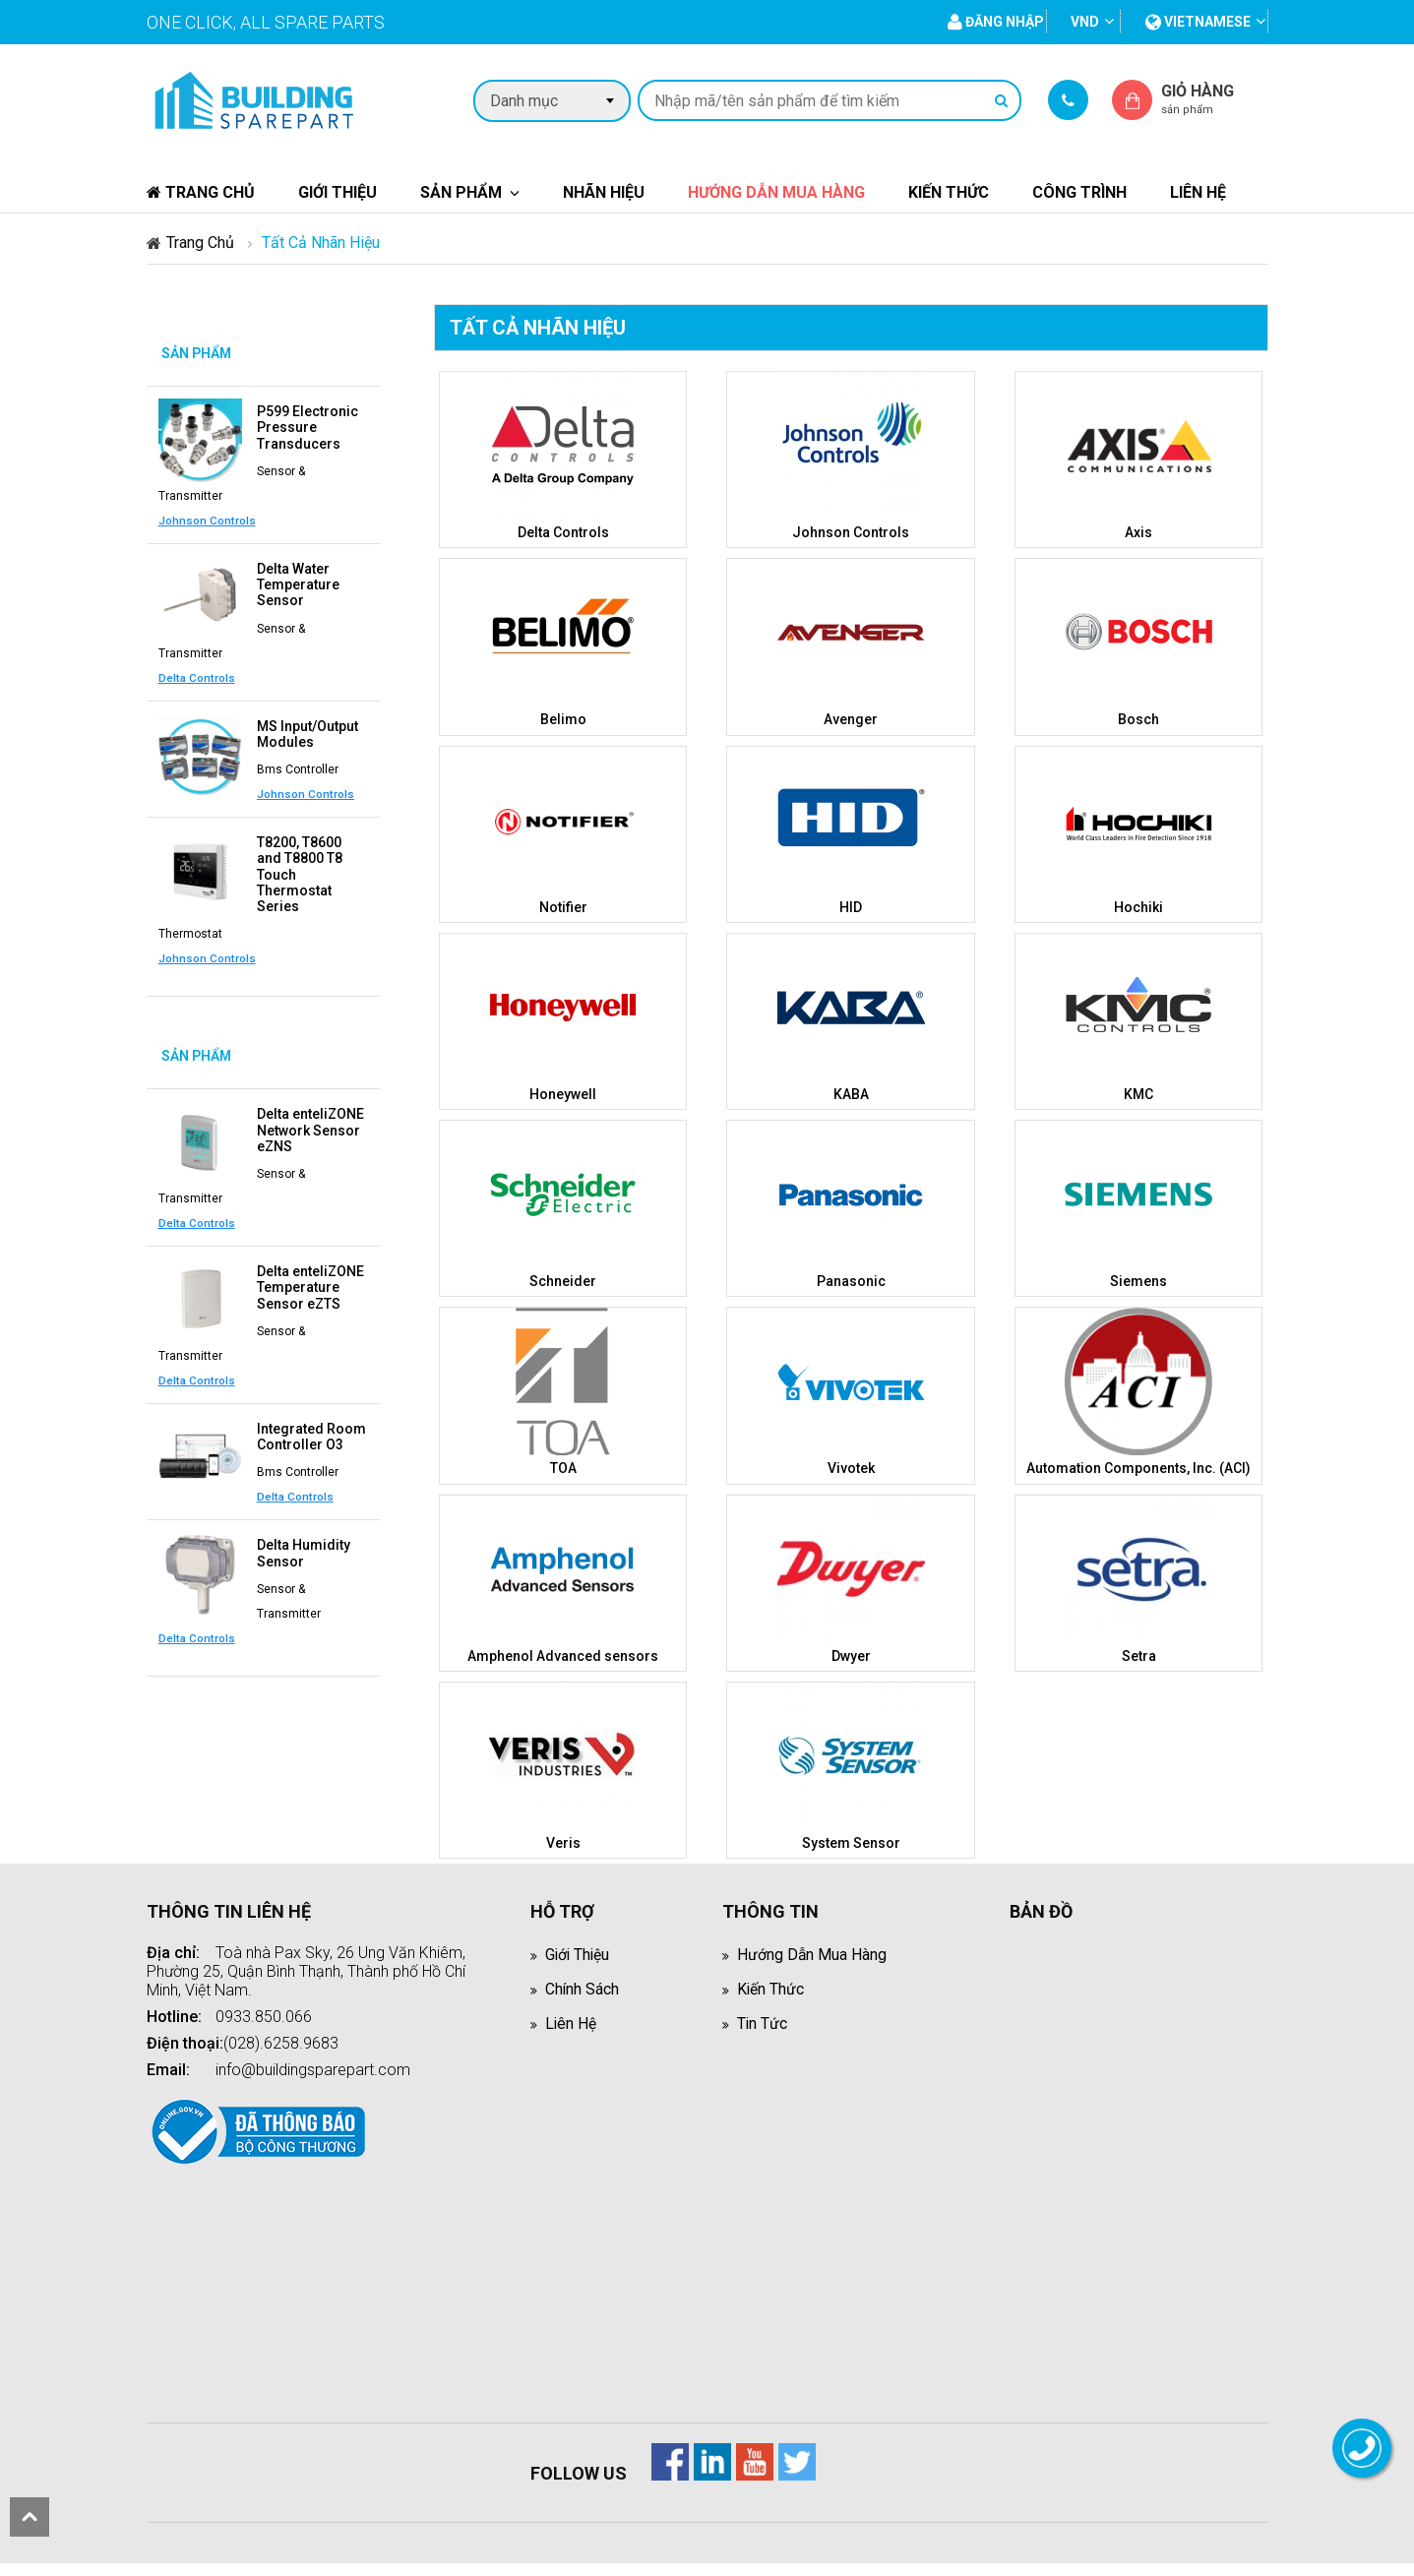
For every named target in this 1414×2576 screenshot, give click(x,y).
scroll (29, 2517)
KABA (851, 1093)
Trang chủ (201, 192)
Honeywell (562, 1093)
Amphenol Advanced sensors (562, 1654)
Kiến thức (948, 192)
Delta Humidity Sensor (303, 1548)
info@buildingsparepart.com (312, 2067)
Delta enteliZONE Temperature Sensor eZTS (310, 1283)
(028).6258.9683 (280, 2041)
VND (1085, 22)
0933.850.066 (263, 2014)
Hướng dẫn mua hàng (776, 192)
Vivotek (851, 1467)
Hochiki (1138, 906)
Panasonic (851, 1280)
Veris (563, 1841)
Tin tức (762, 2021)
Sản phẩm (461, 192)
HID (850, 906)
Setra (1139, 1654)
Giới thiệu (337, 192)
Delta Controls (196, 676)
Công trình (1079, 192)
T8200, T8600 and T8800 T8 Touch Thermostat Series (299, 871)
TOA (563, 1467)
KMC (1138, 1093)
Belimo (563, 719)
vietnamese (1198, 22)
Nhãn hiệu (604, 192)
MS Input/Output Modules (307, 732)
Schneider (562, 1280)
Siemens (1138, 1280)
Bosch (1138, 719)
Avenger (851, 719)
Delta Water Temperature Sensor (298, 583)
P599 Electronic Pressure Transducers (307, 427)
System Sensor (851, 1841)
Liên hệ (1198, 192)
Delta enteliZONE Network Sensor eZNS (310, 1126)
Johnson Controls (207, 519)
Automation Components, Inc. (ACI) (1138, 1467)
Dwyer (851, 1654)
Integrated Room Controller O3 (311, 1431)
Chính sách (582, 1987)
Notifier (563, 906)
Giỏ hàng (1214, 99)
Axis (1138, 532)
